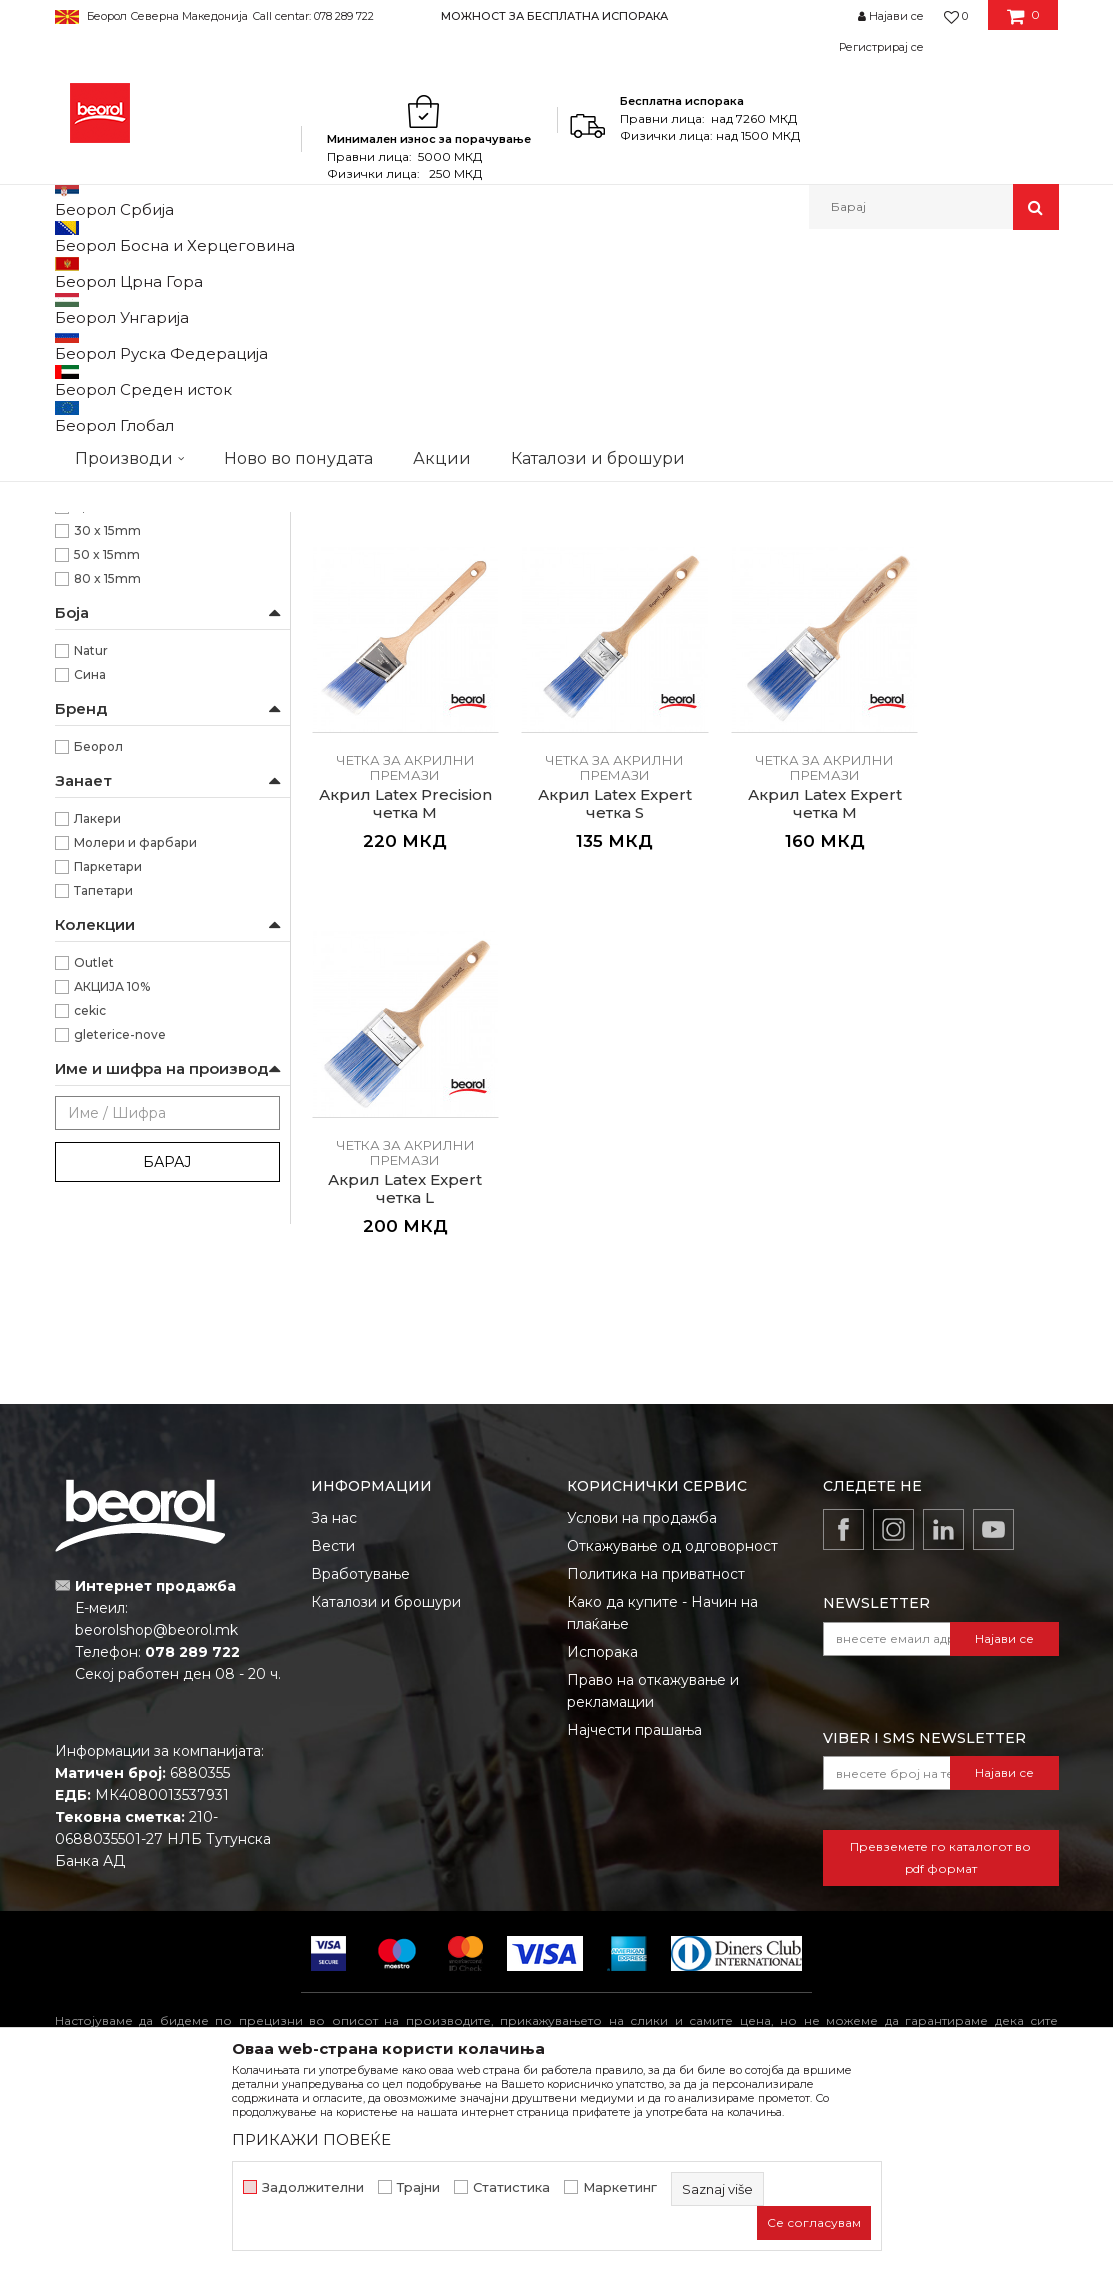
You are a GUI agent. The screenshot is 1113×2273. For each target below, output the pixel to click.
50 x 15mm (107, 814)
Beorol (73, 272)
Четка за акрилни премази (149, 401)
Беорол (98, 1006)
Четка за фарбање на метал (153, 353)
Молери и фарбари (135, 1102)
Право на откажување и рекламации (653, 1851)
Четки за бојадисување (140, 425)
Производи (142, 272)
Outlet (94, 1222)
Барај (167, 1422)
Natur (91, 910)
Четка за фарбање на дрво (149, 377)
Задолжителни (313, 2187)
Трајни (418, 2187)
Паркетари (108, 1126)
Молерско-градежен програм (290, 272)
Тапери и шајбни (117, 569)
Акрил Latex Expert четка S (397, 1029)
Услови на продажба (642, 1678)
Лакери (97, 1078)
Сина (90, 934)
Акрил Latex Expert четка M (589, 1029)
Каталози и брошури (386, 1762)
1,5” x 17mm (109, 742)
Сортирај (582, 338)
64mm (94, 646)
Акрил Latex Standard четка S (397, 662)
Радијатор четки (116, 497)
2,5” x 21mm (111, 766)
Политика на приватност (656, 1734)
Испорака (602, 1812)
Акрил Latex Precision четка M (972, 662)
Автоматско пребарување (441, 338)
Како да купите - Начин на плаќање (662, 1773)
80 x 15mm (107, 838)
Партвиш (92, 521)
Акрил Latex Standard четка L (781, 662)
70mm (95, 670)
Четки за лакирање (125, 449)
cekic (90, 1270)
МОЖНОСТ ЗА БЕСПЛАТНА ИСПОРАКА (554, 16)
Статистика (511, 2187)
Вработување (360, 1734)
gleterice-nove (120, 1294)
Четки (420, 272)
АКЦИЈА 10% (112, 1246)
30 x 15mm (107, 790)
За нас (334, 1678)
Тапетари (103, 1150)
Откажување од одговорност (672, 1706)
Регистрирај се (881, 47)
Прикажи (824, 338)
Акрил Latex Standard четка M (589, 662)
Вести (333, 1706)
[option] (556, 15)
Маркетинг (620, 2187)
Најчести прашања (634, 1890)
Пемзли (91, 545)
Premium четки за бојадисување (167, 473)
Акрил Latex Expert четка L (781, 1029)
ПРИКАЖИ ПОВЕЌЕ (311, 2139)
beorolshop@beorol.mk (156, 1790)
